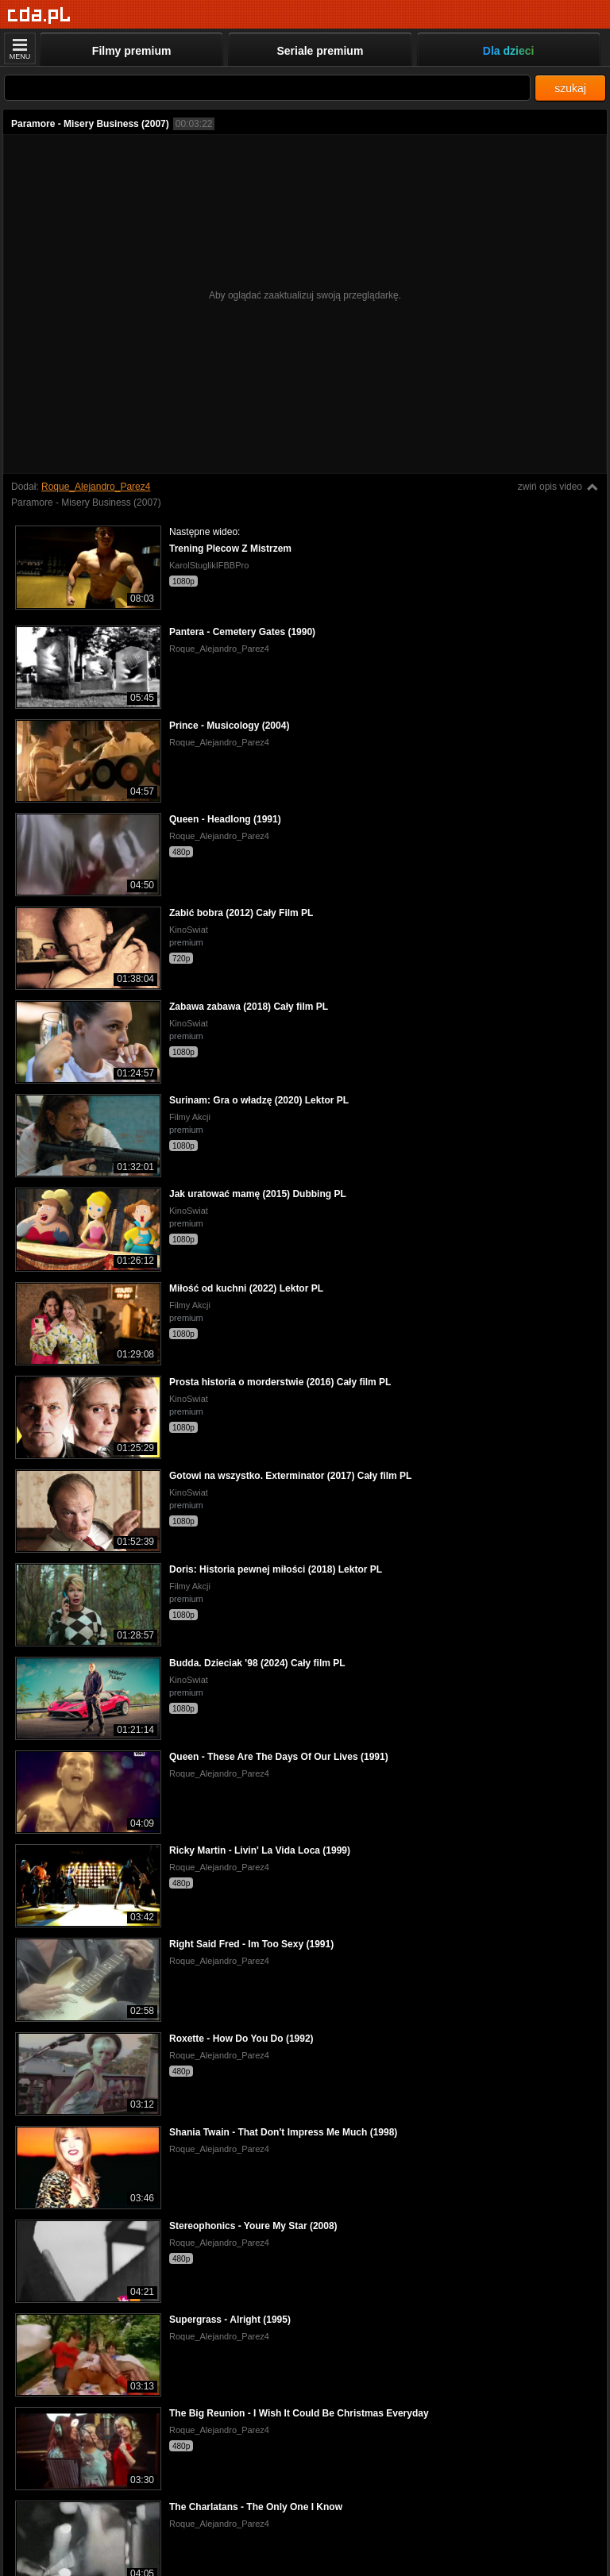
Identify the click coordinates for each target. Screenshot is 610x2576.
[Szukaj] (267, 88)
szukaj (570, 88)
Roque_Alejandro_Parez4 (95, 486)
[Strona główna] (39, 15)
